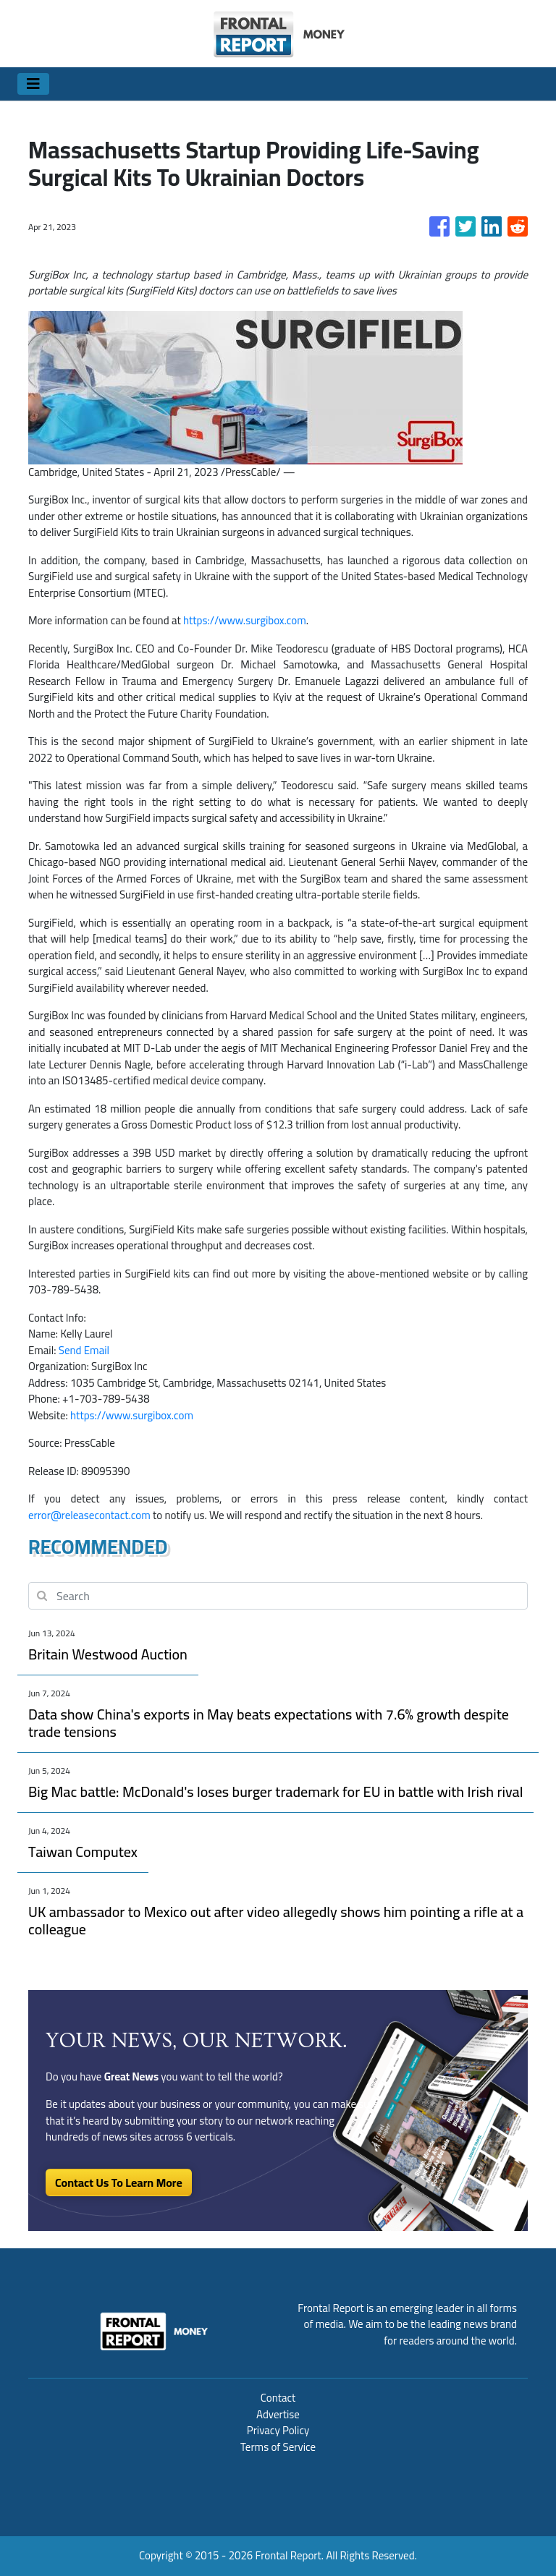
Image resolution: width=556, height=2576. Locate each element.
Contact (278, 2397)
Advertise (278, 2414)
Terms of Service (278, 2446)
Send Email (84, 1350)
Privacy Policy (278, 2430)
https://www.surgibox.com (244, 620)
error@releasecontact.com (89, 1515)
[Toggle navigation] (33, 84)
